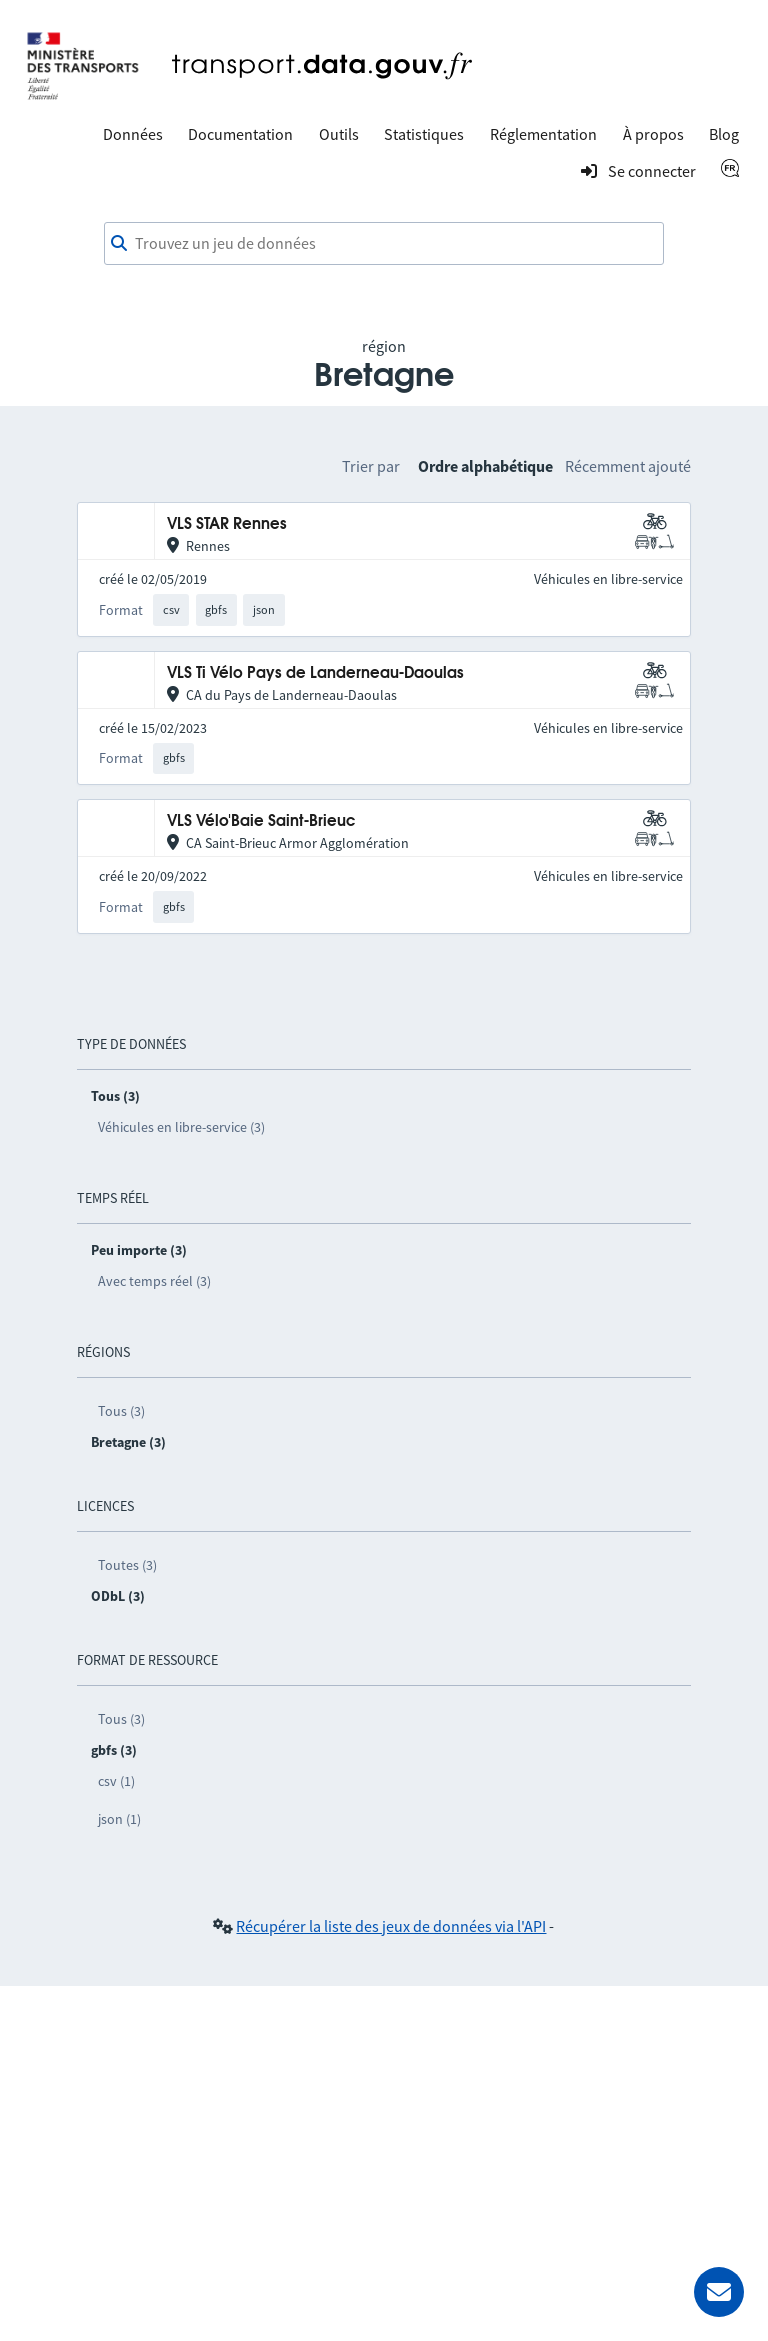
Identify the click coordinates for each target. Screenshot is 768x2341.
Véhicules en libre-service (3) (181, 1127)
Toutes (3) (127, 1565)
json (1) (119, 1819)
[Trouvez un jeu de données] (384, 244)
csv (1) (116, 1781)
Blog (724, 134)
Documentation (240, 134)
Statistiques (424, 134)
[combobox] (384, 244)
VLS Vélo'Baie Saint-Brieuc (261, 821)
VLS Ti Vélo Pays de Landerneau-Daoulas (315, 673)
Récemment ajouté (628, 466)
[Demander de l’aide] (719, 2292)
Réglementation (543, 134)
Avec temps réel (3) (154, 1281)
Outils (339, 134)
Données (133, 134)
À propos (653, 134)
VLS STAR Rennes (227, 524)
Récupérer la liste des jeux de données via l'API (391, 1926)
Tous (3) (121, 1411)
